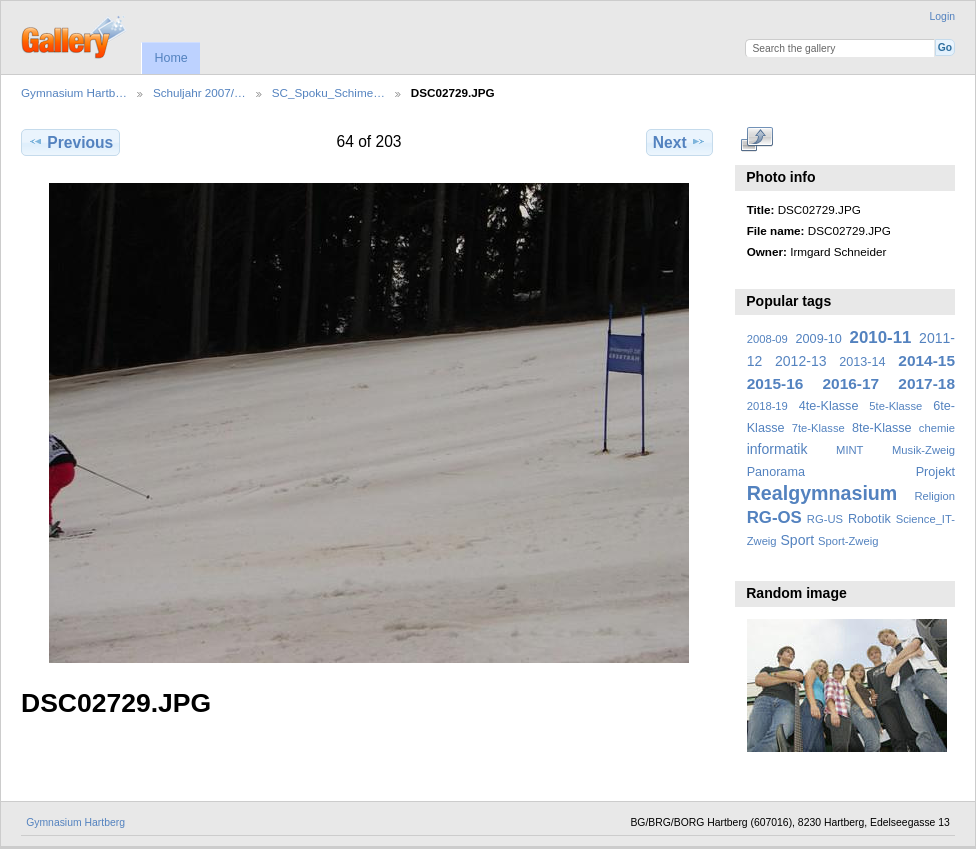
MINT (849, 450)
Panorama (776, 472)
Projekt (935, 472)
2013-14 (862, 362)
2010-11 (881, 337)
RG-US (825, 519)
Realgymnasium (822, 493)
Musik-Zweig (923, 450)
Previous (70, 142)
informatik (777, 449)
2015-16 (775, 383)
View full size (757, 140)
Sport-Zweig (848, 541)
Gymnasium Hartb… (74, 92)
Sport (798, 540)
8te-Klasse (882, 428)
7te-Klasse (818, 428)
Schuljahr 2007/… (199, 92)
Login (942, 16)
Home (170, 58)
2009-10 (819, 339)
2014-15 (926, 360)
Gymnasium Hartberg (75, 822)
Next (679, 142)
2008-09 (767, 339)
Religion (934, 496)
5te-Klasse (895, 406)
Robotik (869, 519)
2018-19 (767, 406)
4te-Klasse (829, 406)
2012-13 (801, 361)
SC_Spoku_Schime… (328, 92)
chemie (937, 428)
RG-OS (774, 517)
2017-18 (926, 383)
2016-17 (851, 383)
